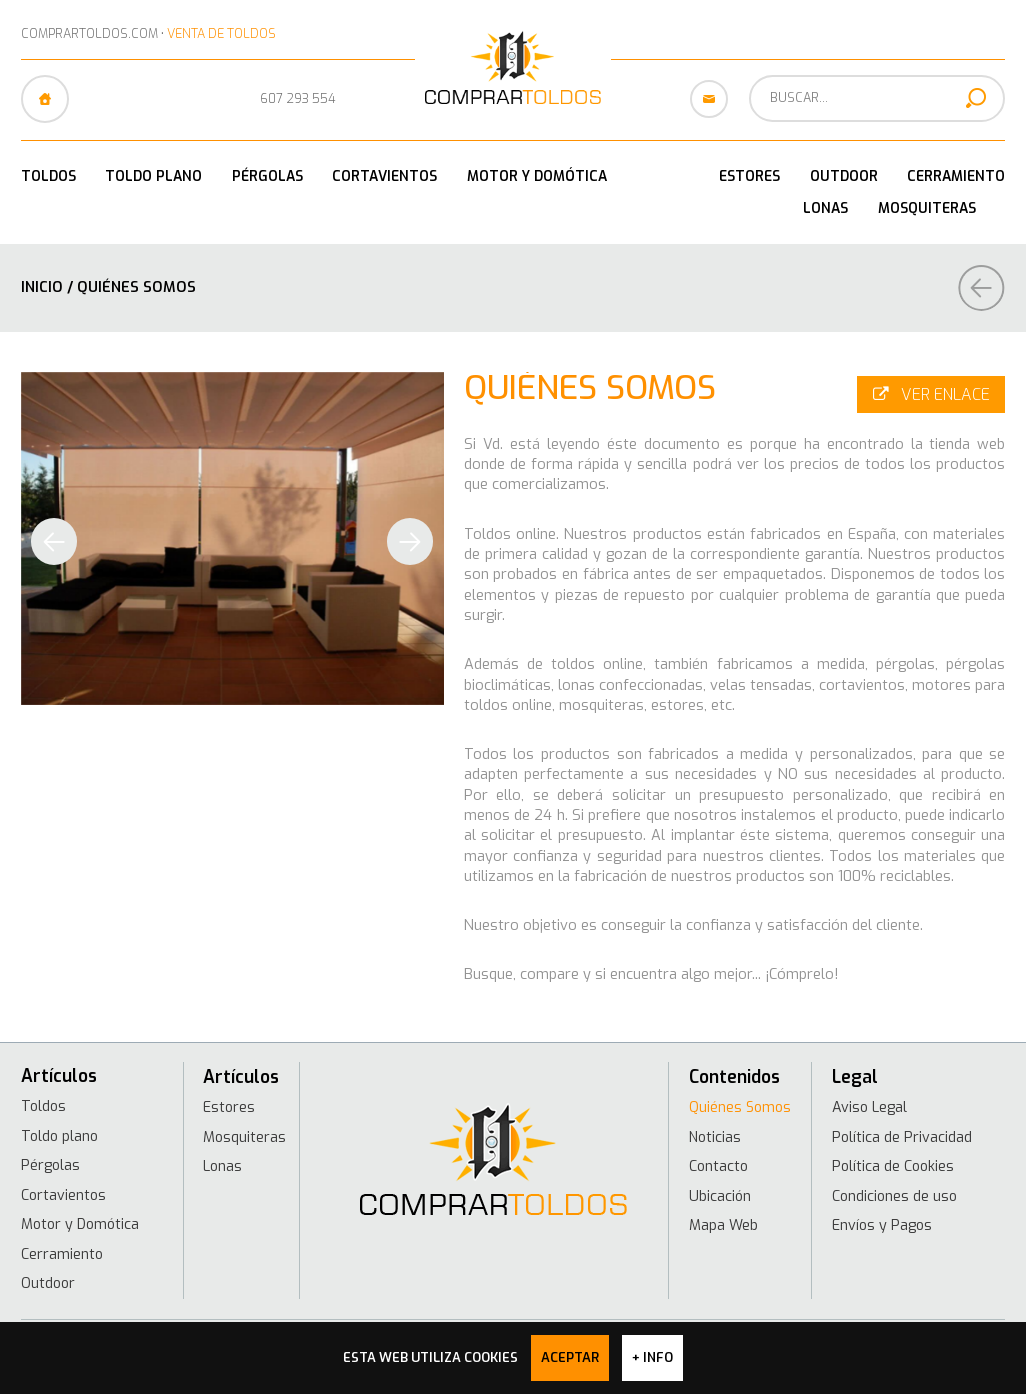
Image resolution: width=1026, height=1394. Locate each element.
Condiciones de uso (897, 1194)
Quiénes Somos (740, 1107)
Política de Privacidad (903, 1136)
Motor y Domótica (537, 176)
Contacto (718, 1165)
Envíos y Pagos (884, 1223)
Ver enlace (930, 390)
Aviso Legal (871, 1107)
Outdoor (844, 176)
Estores (749, 176)
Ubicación (719, 1194)
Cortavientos (384, 176)
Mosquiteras (927, 208)
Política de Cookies (895, 1165)
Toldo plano (153, 176)
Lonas (825, 208)
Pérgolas (267, 176)
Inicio (42, 287)
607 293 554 (298, 98)
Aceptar (570, 1357)
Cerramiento (956, 176)
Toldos (48, 176)
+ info (652, 1357)
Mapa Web (722, 1223)
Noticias (715, 1136)
